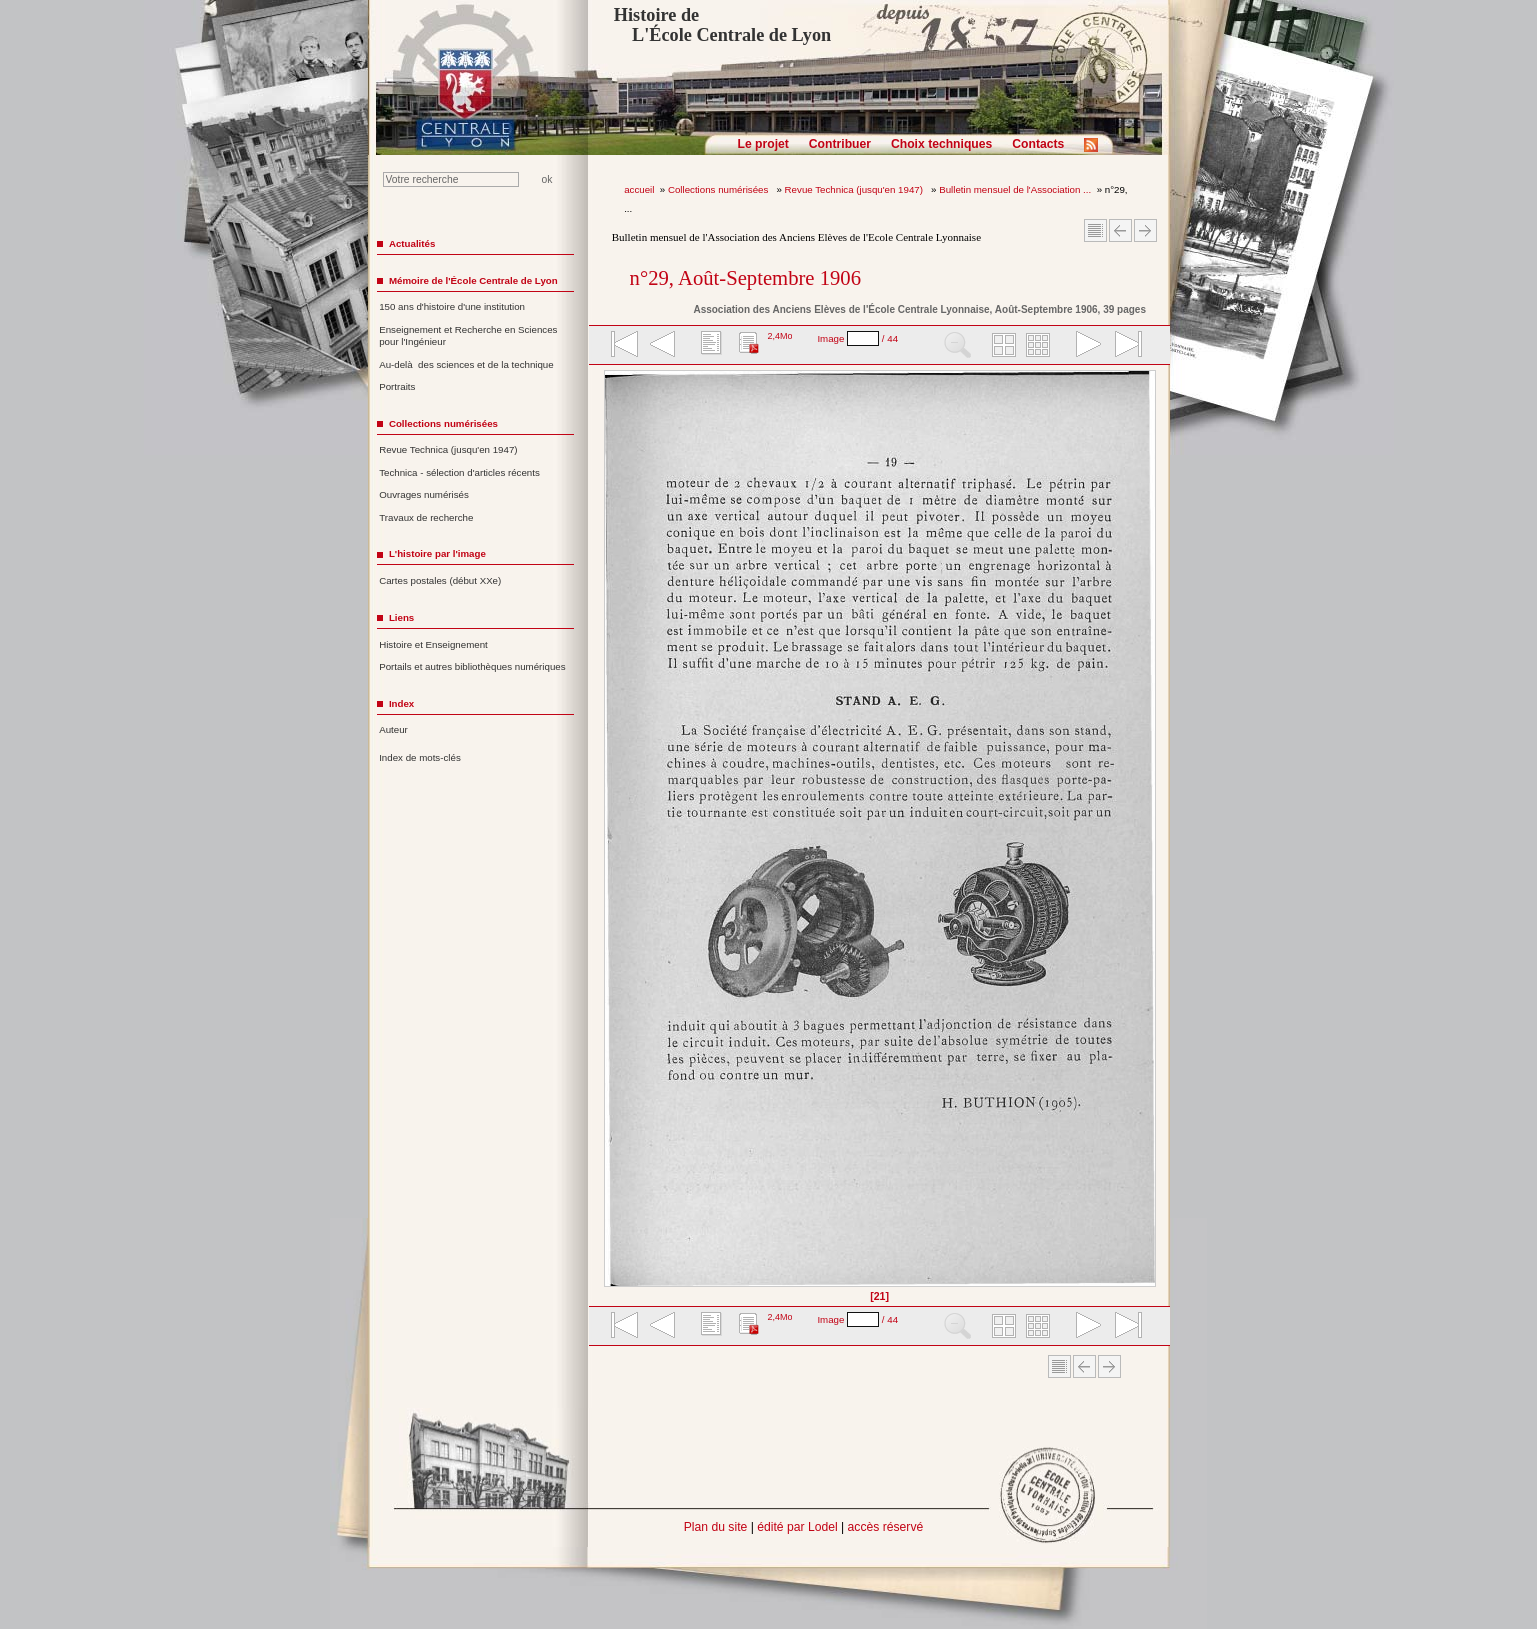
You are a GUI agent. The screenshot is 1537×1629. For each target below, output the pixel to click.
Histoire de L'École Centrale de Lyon (722, 25)
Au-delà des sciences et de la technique (466, 364)
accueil (639, 189)
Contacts (1038, 144)
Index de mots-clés (420, 757)
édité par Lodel (797, 1527)
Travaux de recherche (426, 517)
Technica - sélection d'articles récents (459, 472)
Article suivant (1145, 230)
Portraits (397, 386)
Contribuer (840, 144)
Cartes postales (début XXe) (440, 580)
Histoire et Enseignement (433, 644)
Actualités (412, 243)
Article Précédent (1120, 230)
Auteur (393, 729)
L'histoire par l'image (437, 553)
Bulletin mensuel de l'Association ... (1015, 189)
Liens (401, 617)
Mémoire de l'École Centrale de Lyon (473, 280)
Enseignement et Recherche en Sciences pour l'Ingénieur (468, 336)
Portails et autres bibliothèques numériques (472, 666)
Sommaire (1095, 230)
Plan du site (716, 1527)
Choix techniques (941, 144)
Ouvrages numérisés (424, 494)
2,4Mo (779, 336)
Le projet (763, 144)
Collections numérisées (719, 189)
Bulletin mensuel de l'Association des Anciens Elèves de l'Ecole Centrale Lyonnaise (796, 237)
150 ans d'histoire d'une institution (452, 306)
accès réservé (886, 1527)
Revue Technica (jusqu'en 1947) (855, 189)
